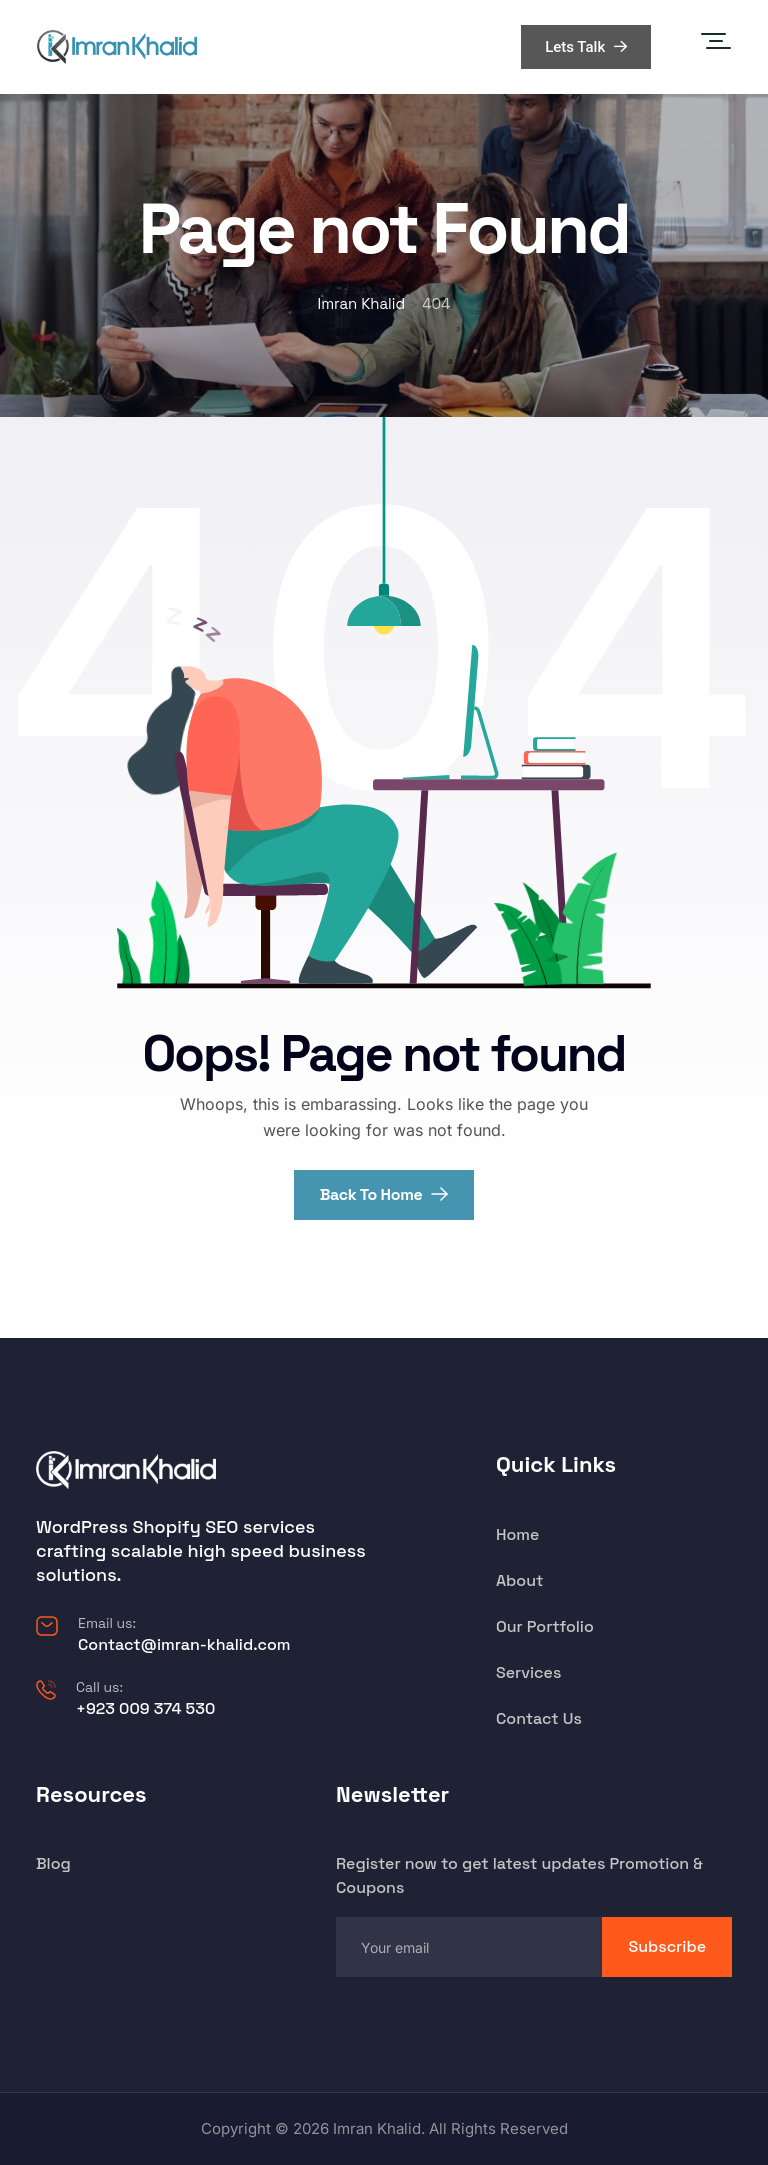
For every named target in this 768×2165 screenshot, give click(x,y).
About (519, 1580)
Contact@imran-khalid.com (184, 1644)
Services (528, 1672)
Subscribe (667, 1946)
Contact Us (539, 1718)
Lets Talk (586, 47)
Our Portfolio (545, 1626)
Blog (53, 1863)
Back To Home (384, 1194)
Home (517, 1534)
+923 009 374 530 (145, 1708)
